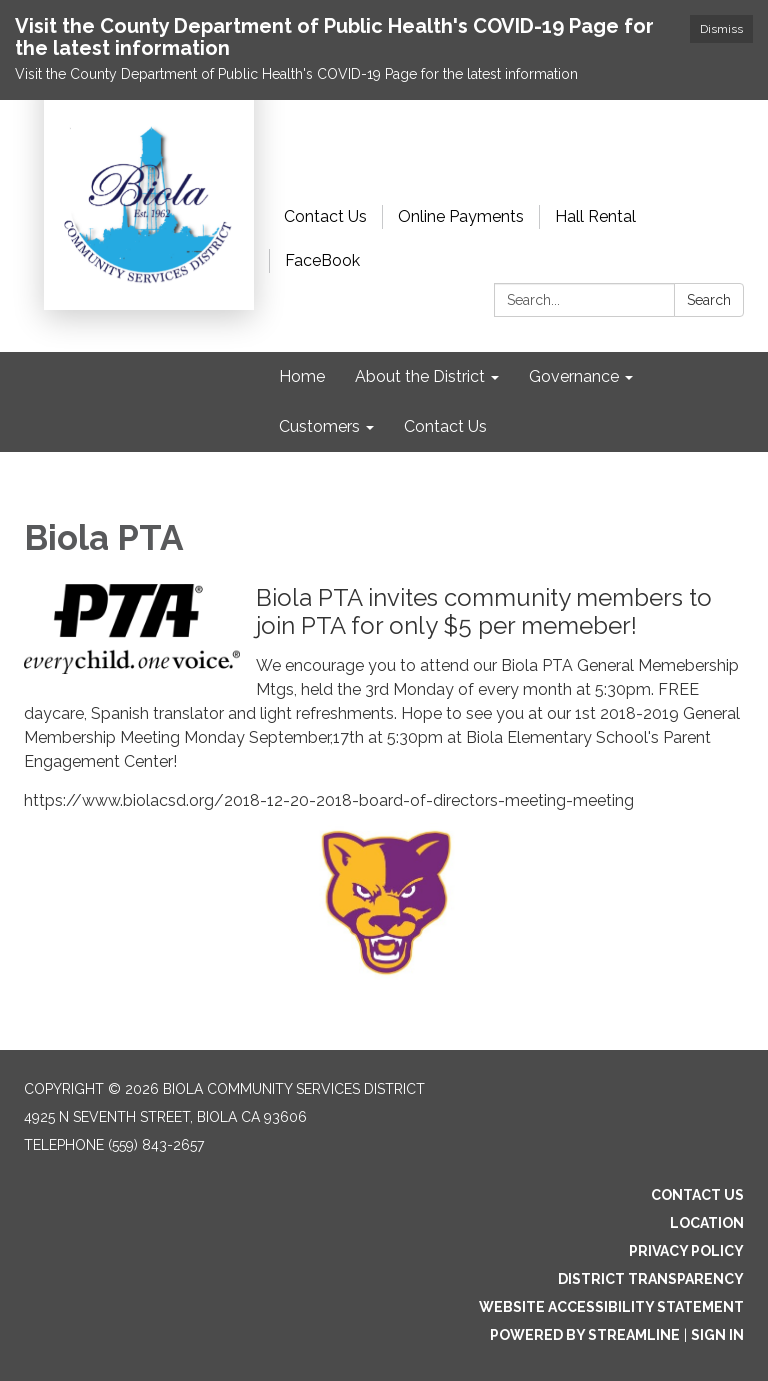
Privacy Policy (686, 1251)
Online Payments (461, 216)
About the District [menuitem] (420, 376)
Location (707, 1223)
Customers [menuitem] (319, 426)
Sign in (717, 1335)
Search (709, 300)
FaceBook (322, 260)
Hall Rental (595, 216)
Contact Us (325, 216)
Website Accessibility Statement (611, 1307)
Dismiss (721, 29)
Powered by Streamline (585, 1335)
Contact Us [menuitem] (445, 426)
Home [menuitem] (302, 376)
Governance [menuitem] (574, 376)
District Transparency (651, 1279)
